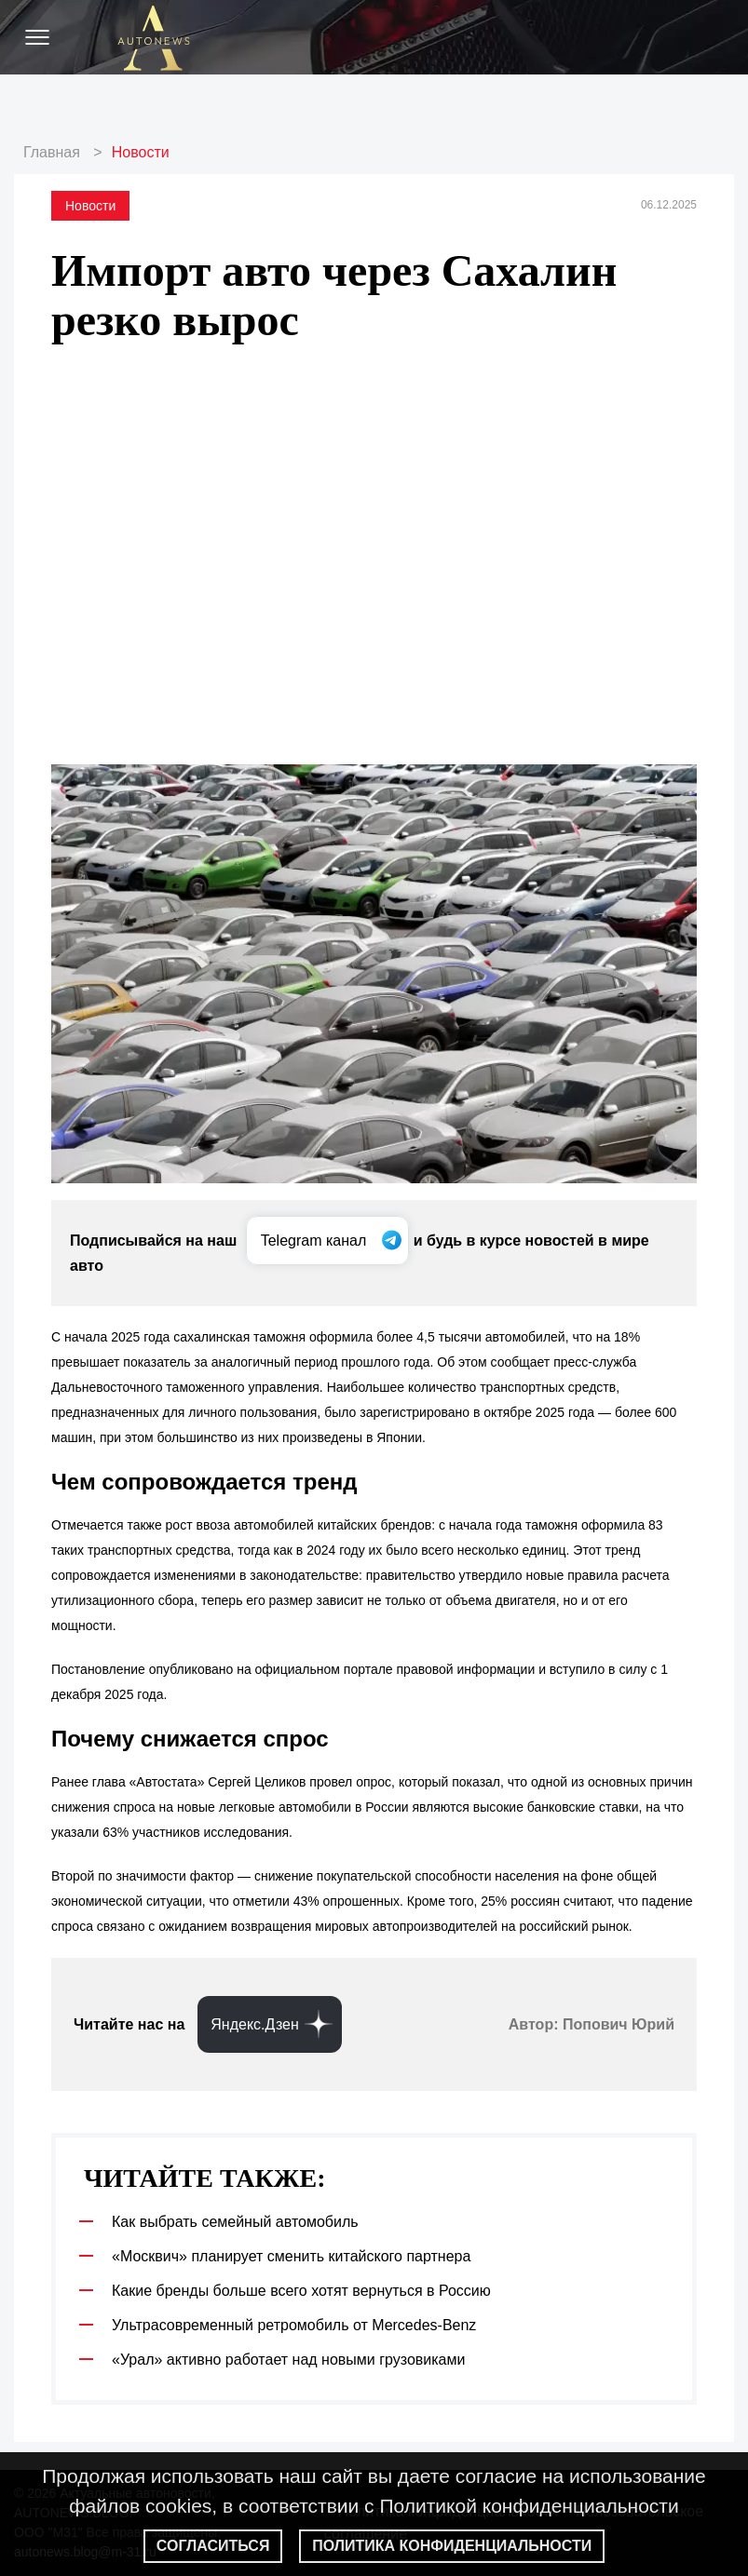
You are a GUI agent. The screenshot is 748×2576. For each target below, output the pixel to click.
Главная (51, 152)
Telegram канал (316, 1240)
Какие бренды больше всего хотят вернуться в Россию (301, 2291)
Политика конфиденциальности (452, 2546)
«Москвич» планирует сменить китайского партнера (291, 2256)
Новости (141, 152)
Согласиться (213, 2546)
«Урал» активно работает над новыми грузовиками (288, 2359)
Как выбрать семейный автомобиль (235, 2222)
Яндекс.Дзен (255, 2024)
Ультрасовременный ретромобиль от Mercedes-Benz (294, 2325)
